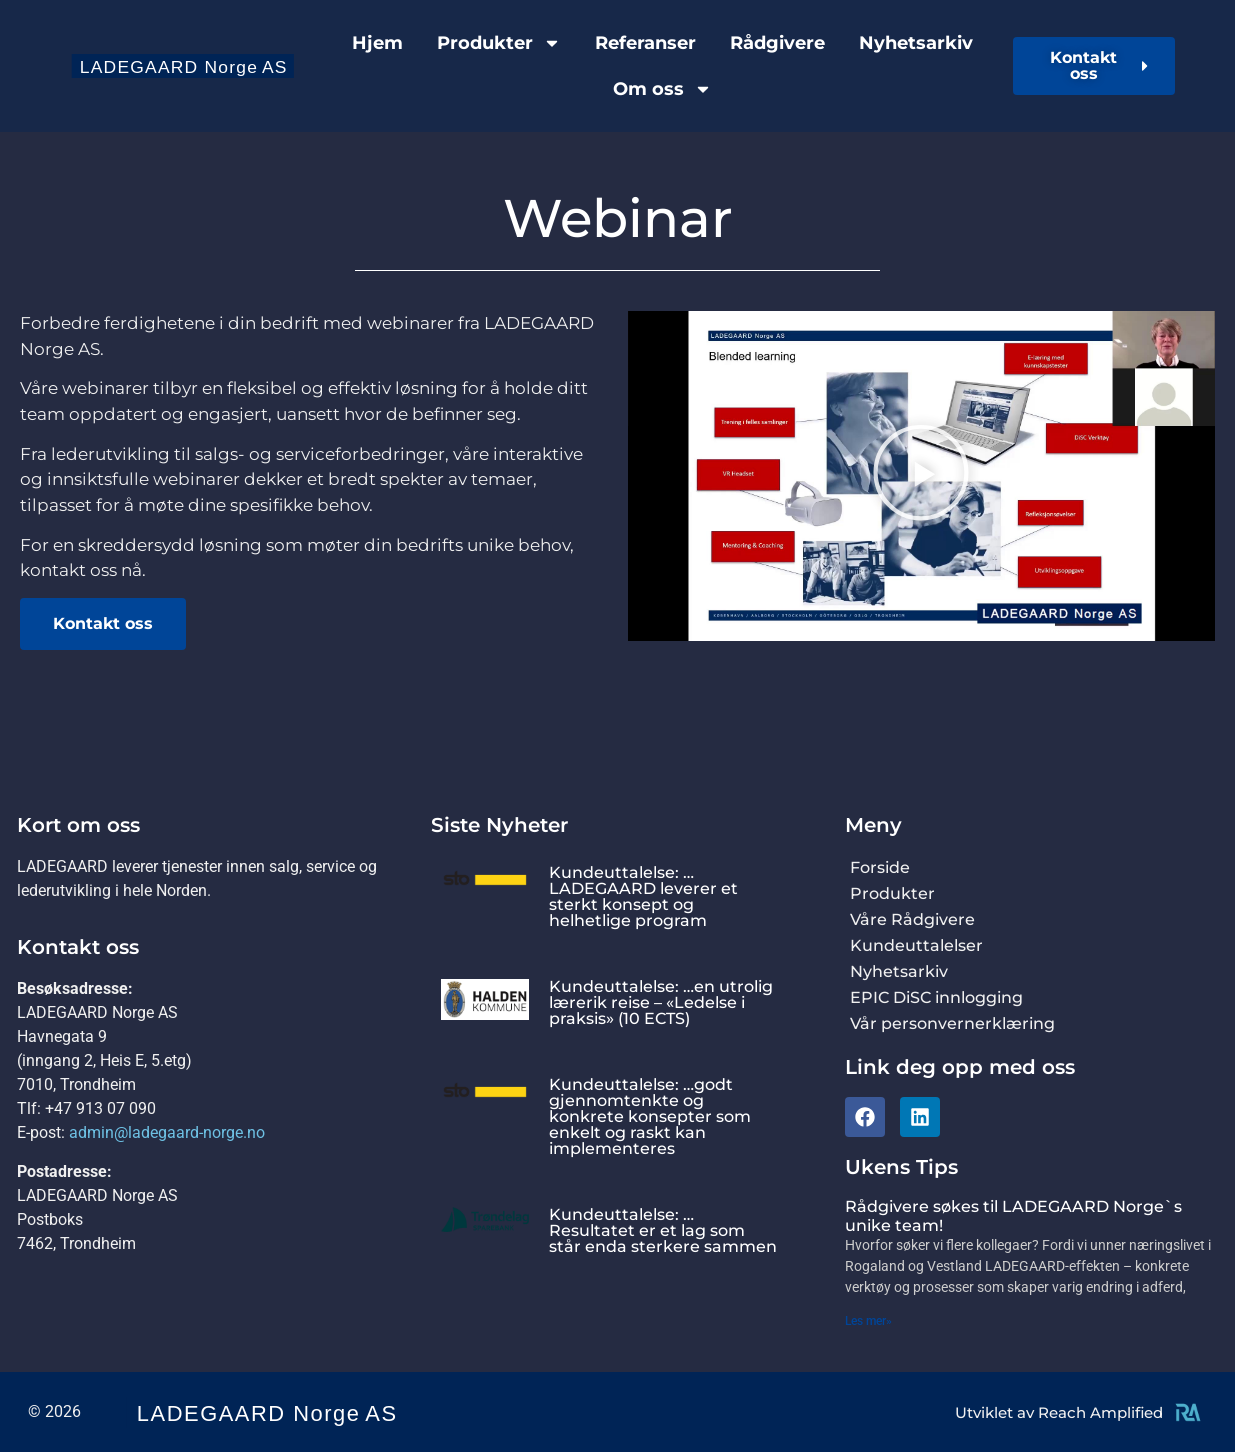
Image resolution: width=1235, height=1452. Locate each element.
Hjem (377, 43)
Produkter (499, 43)
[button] (921, 476)
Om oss (662, 89)
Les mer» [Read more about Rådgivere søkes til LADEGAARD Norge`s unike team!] (868, 1321)
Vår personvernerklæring (952, 1023)
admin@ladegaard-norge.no (167, 1132)
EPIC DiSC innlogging (936, 997)
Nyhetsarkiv (916, 43)
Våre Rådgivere (912, 919)
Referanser (645, 43)
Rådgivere (777, 43)
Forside (880, 867)
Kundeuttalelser (916, 945)
